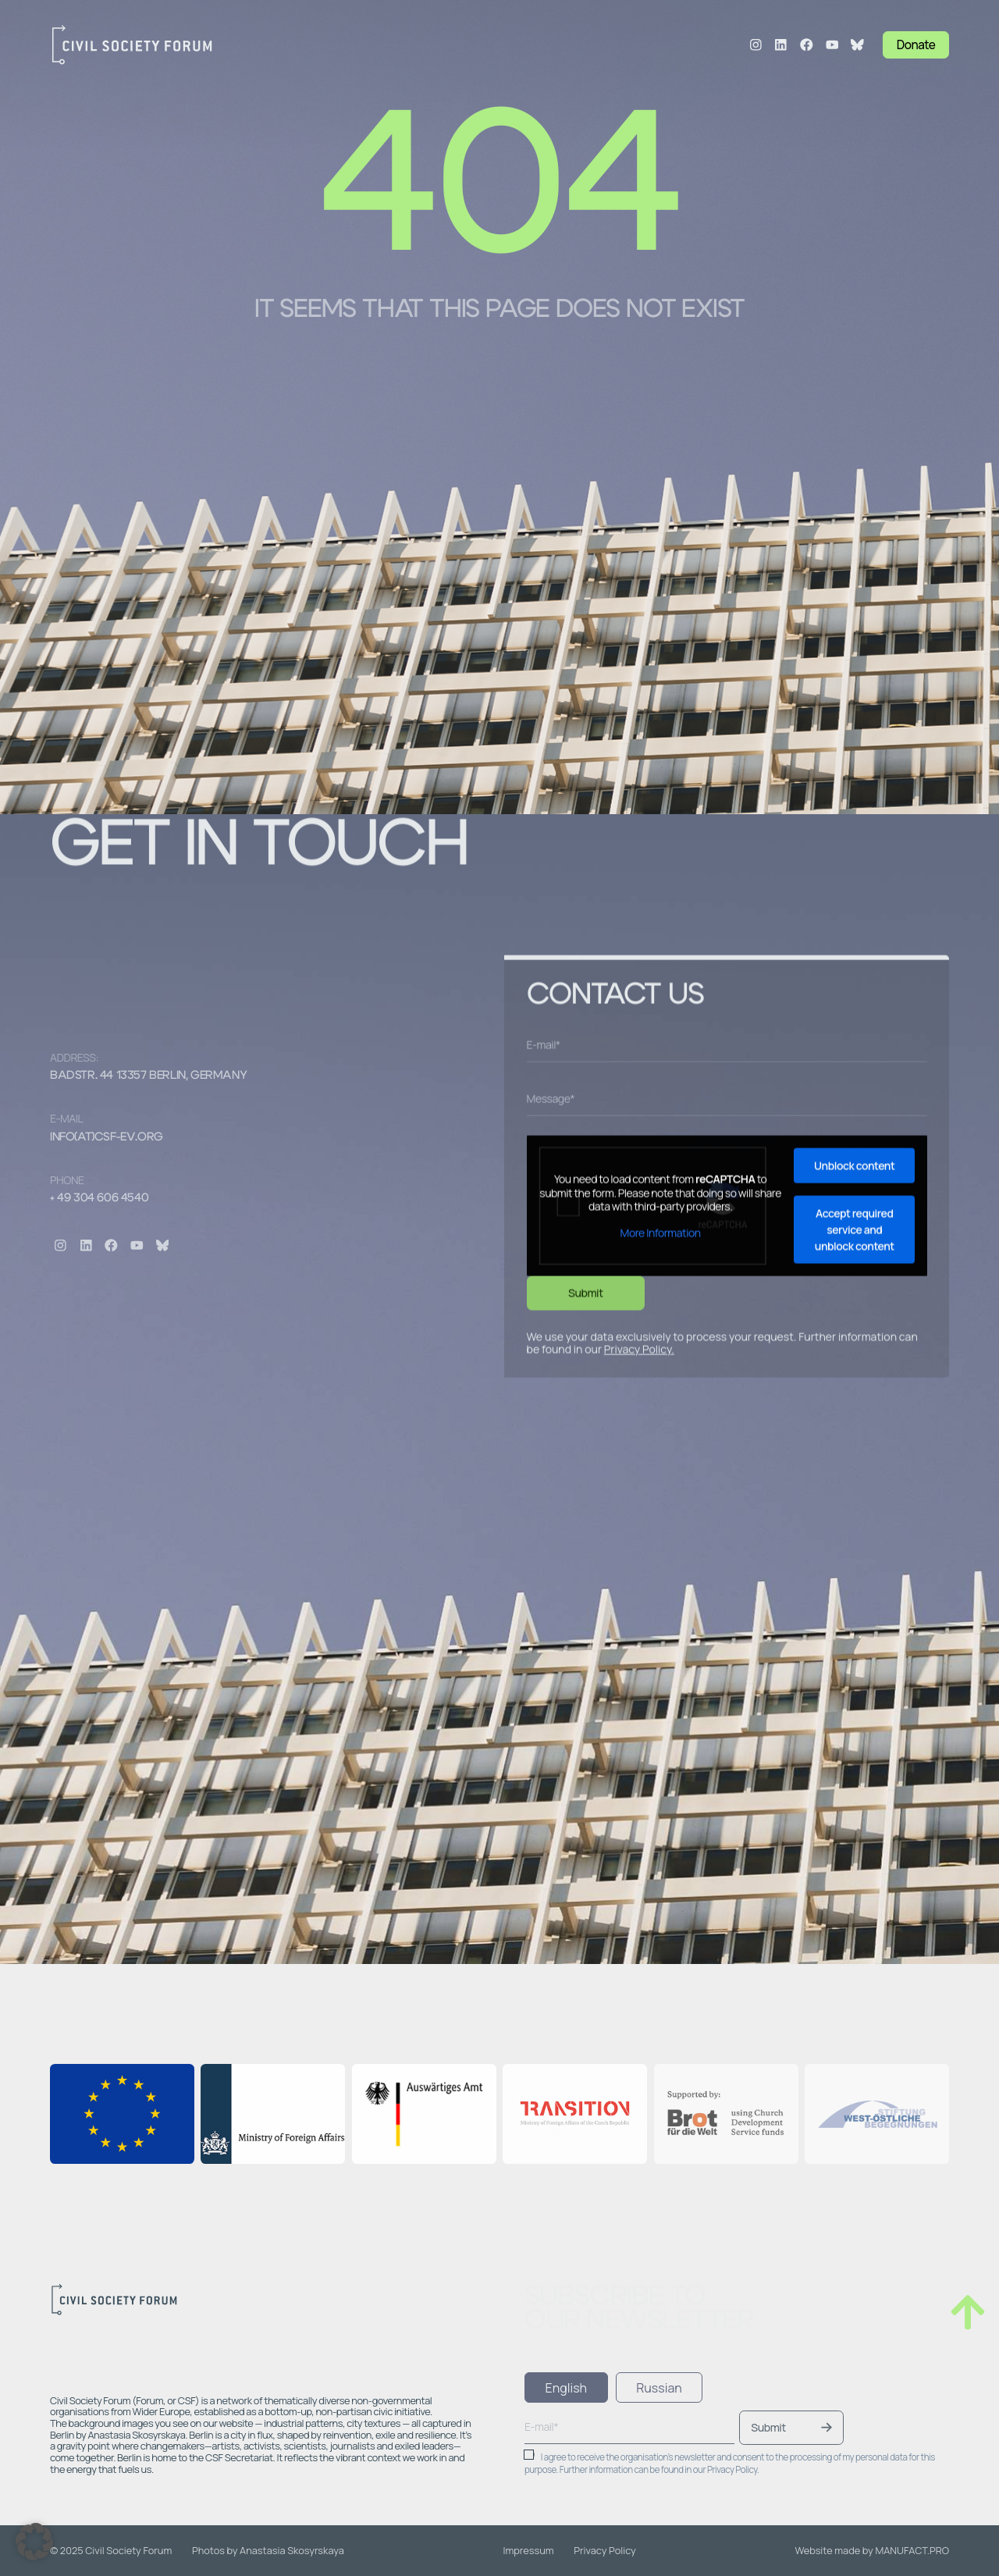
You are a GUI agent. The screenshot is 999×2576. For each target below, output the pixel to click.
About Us (271, 44)
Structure (337, 44)
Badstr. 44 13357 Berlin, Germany (148, 1075)
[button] (34, 2541)
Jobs (582, 44)
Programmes (419, 45)
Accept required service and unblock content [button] (854, 1556)
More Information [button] (660, 1559)
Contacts (636, 44)
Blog (540, 44)
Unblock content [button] (854, 1492)
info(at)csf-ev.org (106, 1137)
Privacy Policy (637, 1674)
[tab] (566, 2387)
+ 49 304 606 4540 (99, 1198)
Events (493, 44)
